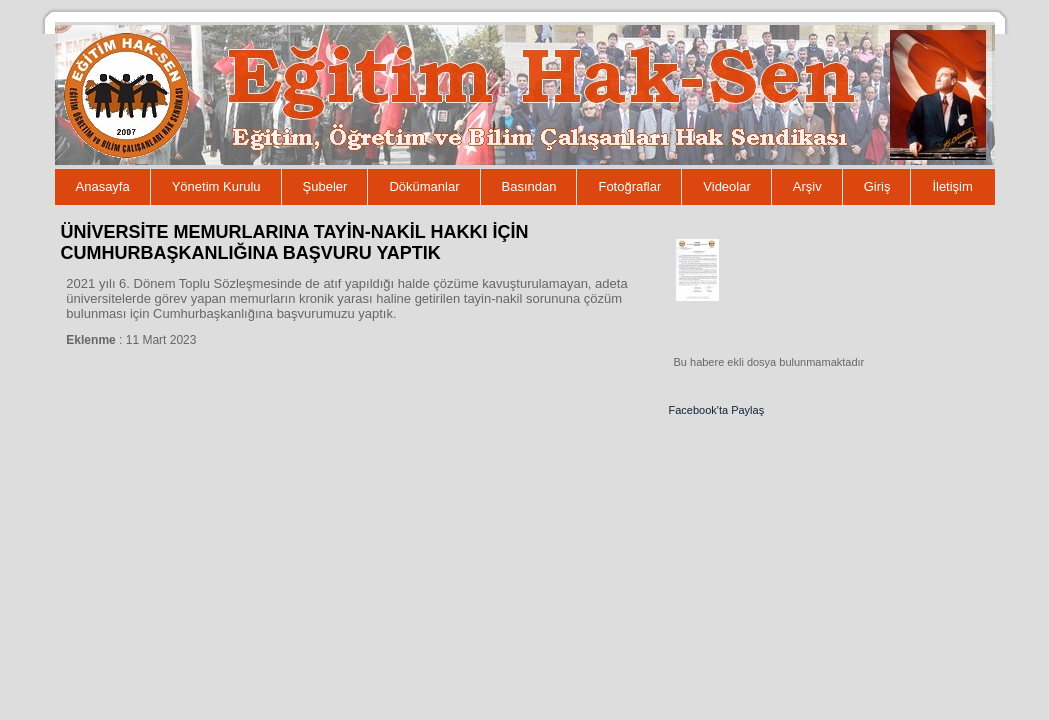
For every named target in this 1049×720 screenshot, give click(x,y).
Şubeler (325, 186)
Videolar (726, 186)
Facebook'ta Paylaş (717, 410)
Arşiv (807, 186)
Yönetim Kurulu (216, 186)
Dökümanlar (424, 186)
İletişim (952, 186)
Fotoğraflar (629, 186)
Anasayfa (103, 186)
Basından (529, 186)
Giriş (877, 186)
